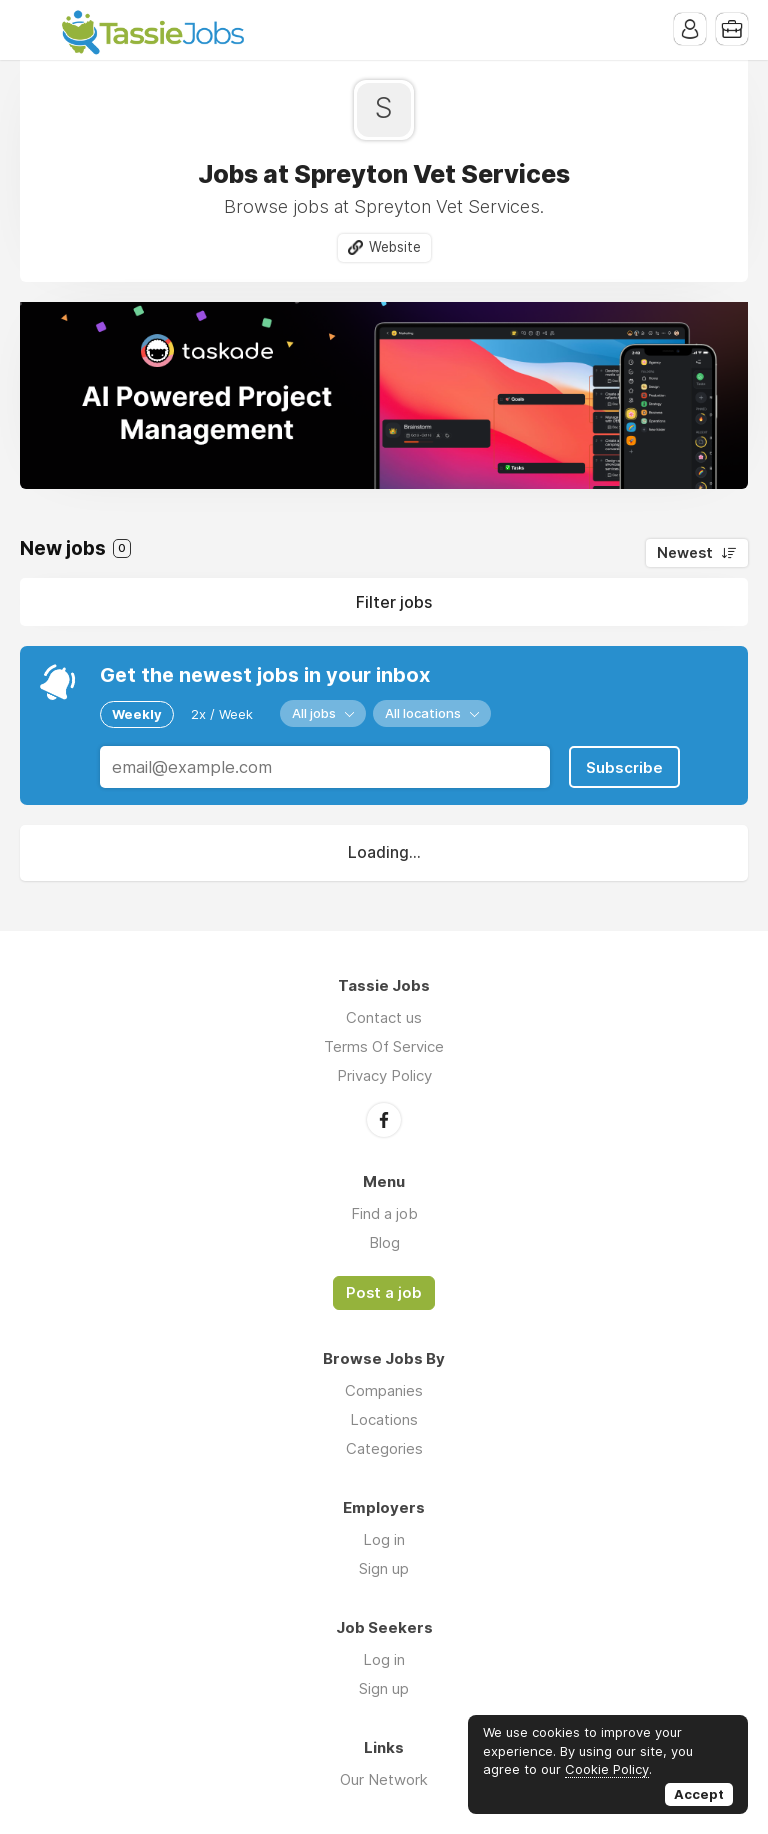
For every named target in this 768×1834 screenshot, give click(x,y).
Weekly (137, 714)
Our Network (384, 1779)
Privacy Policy (384, 1075)
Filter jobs (394, 602)
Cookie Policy (607, 1769)
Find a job (384, 1213)
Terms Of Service (384, 1046)
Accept (699, 1794)
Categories (384, 1448)
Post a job (384, 1293)
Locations (384, 1419)
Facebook (384, 1120)
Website (395, 247)
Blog (384, 1242)
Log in (384, 1539)
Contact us (384, 1017)
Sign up (384, 1568)
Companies (384, 1390)
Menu (35, 30)
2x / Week (222, 714)
